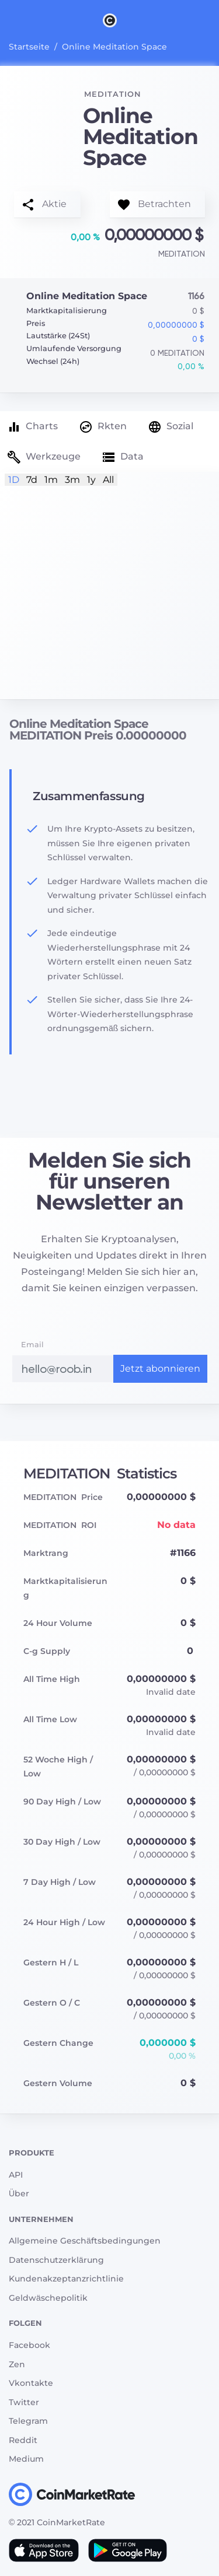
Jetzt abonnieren (160, 1368)
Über (19, 2193)
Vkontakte (31, 2383)
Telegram (28, 2421)
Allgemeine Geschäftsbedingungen (85, 2240)
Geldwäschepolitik (48, 2298)
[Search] (212, 19)
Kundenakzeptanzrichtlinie (66, 2278)
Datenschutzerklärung (56, 2260)
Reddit (23, 2440)
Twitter (24, 2402)
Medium (26, 2459)
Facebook (29, 2345)
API (16, 2175)
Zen (17, 2364)
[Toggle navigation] (7, 19)
